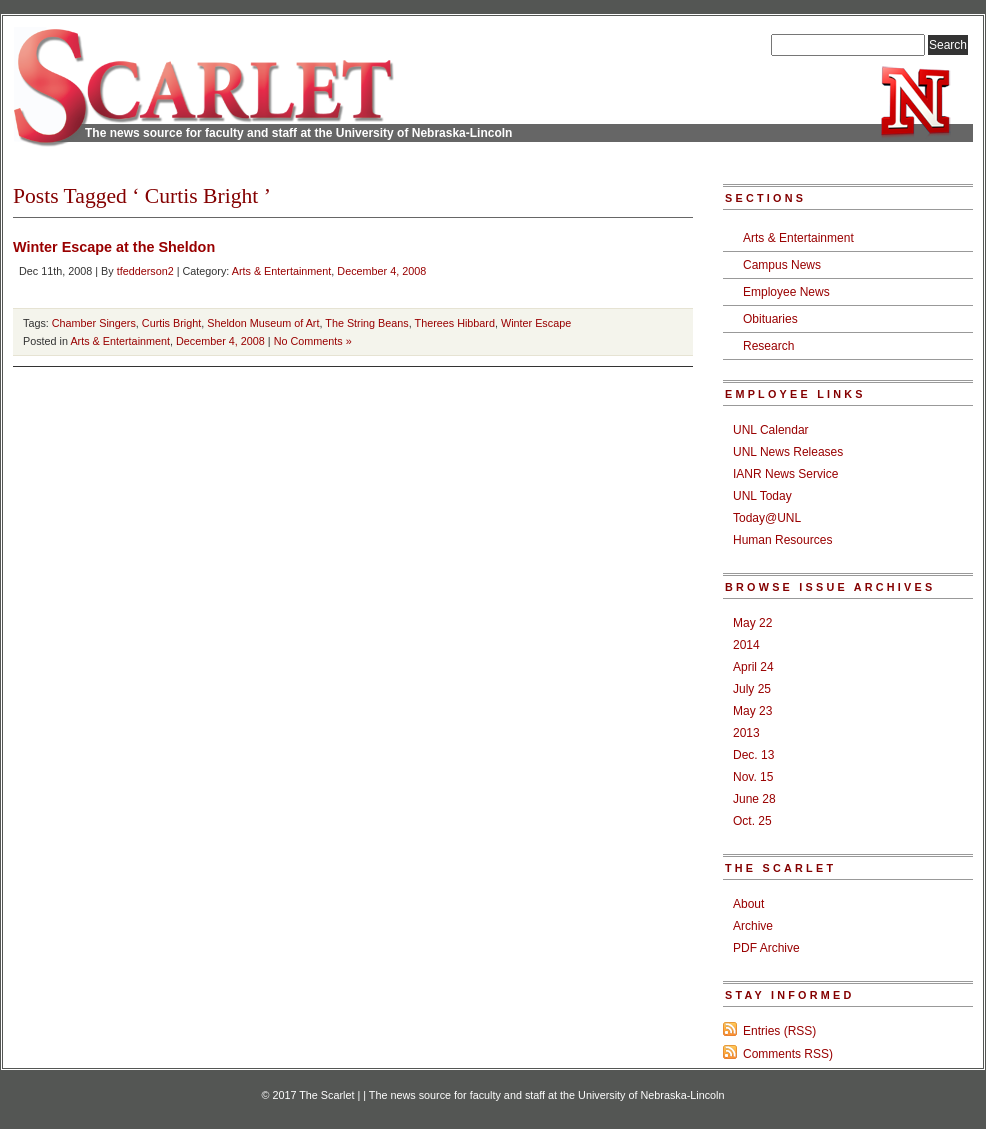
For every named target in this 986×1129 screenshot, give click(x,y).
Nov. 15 (753, 777)
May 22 (752, 623)
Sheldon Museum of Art (263, 323)
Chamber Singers (94, 323)
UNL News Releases (788, 452)
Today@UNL (767, 518)
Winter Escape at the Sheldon (114, 247)
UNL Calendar (771, 430)
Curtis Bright (171, 323)
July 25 (752, 689)
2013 (746, 733)
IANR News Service (785, 474)
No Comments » (313, 341)
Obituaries (770, 319)
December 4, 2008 (381, 271)
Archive (753, 926)
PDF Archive (766, 948)
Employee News (786, 292)
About (748, 904)
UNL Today (762, 496)
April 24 (753, 667)
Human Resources (782, 540)
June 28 (754, 799)
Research (768, 346)
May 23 (752, 711)
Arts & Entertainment (282, 271)
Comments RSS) (788, 1054)
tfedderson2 (145, 271)
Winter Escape (536, 323)
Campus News (782, 265)
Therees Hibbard (455, 323)
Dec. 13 (753, 755)
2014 (746, 645)
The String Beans (366, 323)
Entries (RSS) (779, 1031)
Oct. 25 (752, 821)
